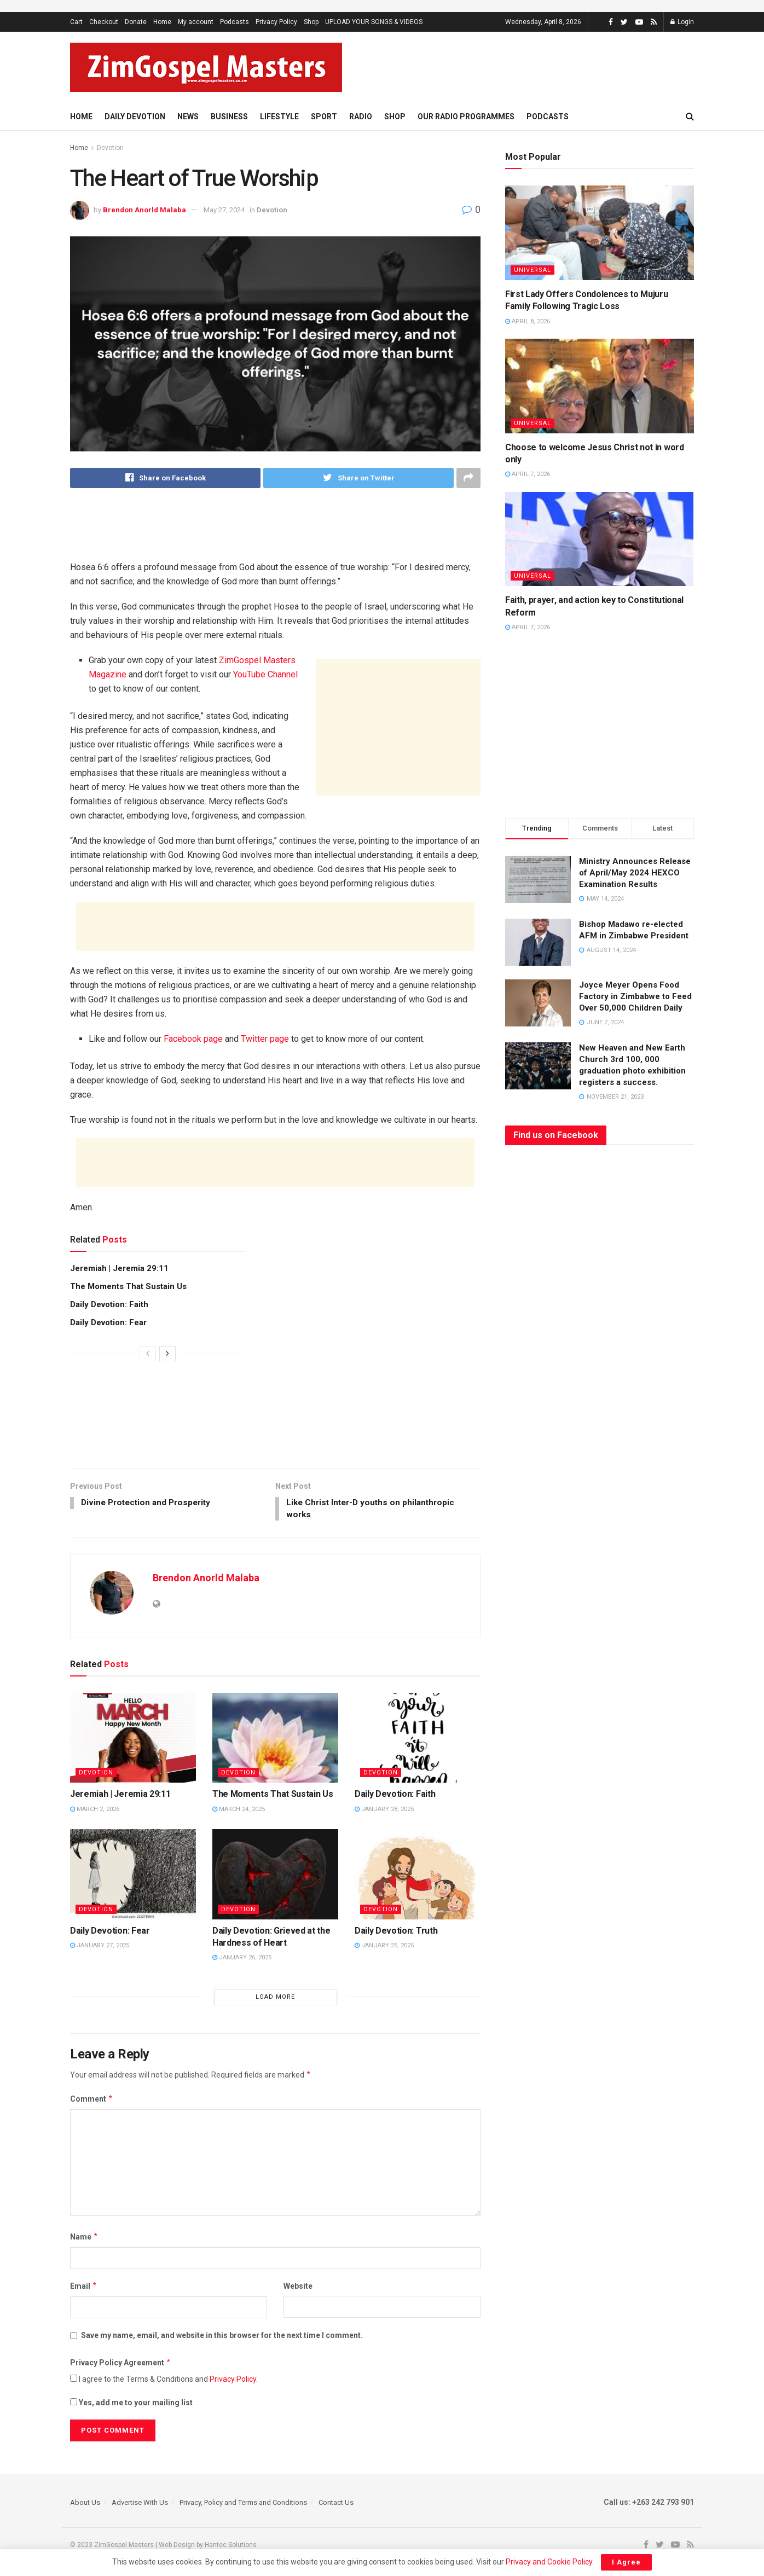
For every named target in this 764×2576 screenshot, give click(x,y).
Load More (275, 1998)
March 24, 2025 (238, 1810)
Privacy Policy (276, 22)
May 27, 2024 (224, 210)
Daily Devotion (135, 116)
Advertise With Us (140, 2504)
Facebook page (193, 1039)
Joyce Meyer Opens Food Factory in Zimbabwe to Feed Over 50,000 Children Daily (635, 996)
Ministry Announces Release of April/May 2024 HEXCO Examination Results (635, 872)
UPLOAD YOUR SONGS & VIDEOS (373, 22)
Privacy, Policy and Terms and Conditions (243, 2504)
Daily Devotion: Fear (108, 1322)
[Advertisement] (556, 65)
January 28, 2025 (384, 1810)
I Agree (626, 2562)
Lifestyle (279, 116)
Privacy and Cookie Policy (549, 2561)
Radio (360, 116)
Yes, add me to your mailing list (131, 2404)
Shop (311, 22)
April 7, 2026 (527, 474)
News (188, 116)
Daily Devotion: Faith (109, 1304)
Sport (324, 116)
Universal (532, 270)
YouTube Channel (265, 674)
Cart (76, 22)
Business (229, 116)
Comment (91, 2101)
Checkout (103, 22)
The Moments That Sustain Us (128, 1286)
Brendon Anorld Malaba (144, 210)
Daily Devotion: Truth (396, 1932)
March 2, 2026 (94, 1810)
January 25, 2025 (384, 1947)
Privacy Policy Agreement (120, 2364)
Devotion (110, 148)
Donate (136, 22)
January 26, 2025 (241, 1959)
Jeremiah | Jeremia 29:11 (119, 1268)
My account (195, 22)
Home (162, 22)
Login (682, 22)
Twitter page (265, 1039)
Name (84, 2238)
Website (297, 2288)
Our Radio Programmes (466, 116)
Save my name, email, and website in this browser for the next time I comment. (222, 2337)
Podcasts (234, 22)
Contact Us (336, 2504)
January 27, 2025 (99, 1947)
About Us (85, 2504)
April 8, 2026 (527, 321)
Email (83, 2288)
